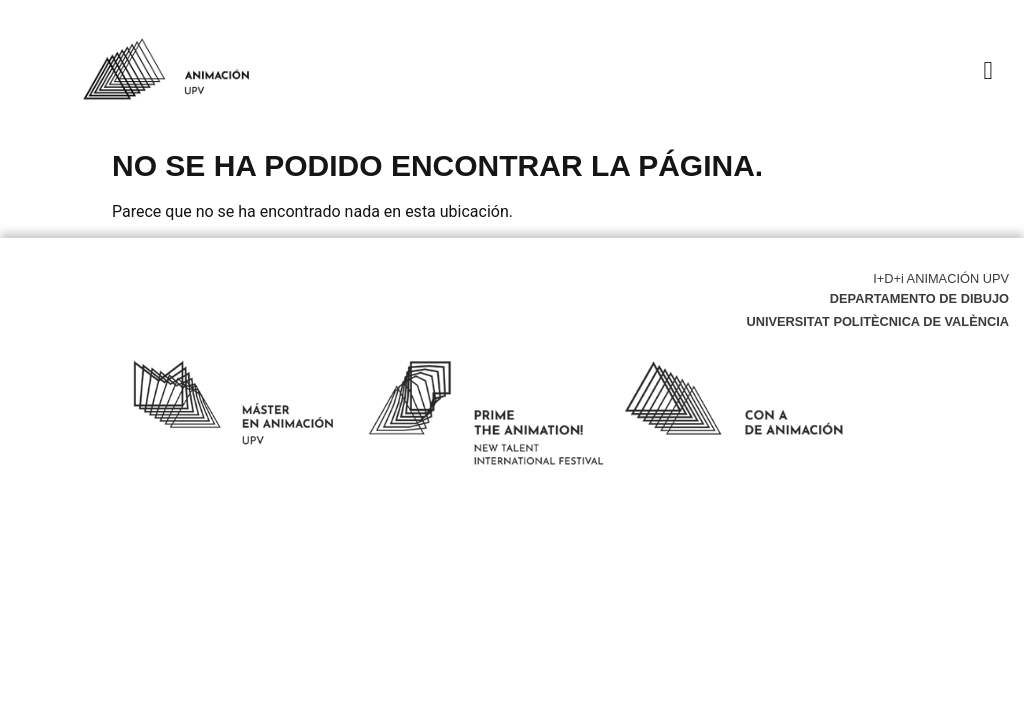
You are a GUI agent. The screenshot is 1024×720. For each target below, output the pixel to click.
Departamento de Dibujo (919, 298)
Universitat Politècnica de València (877, 321)
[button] (988, 70)
